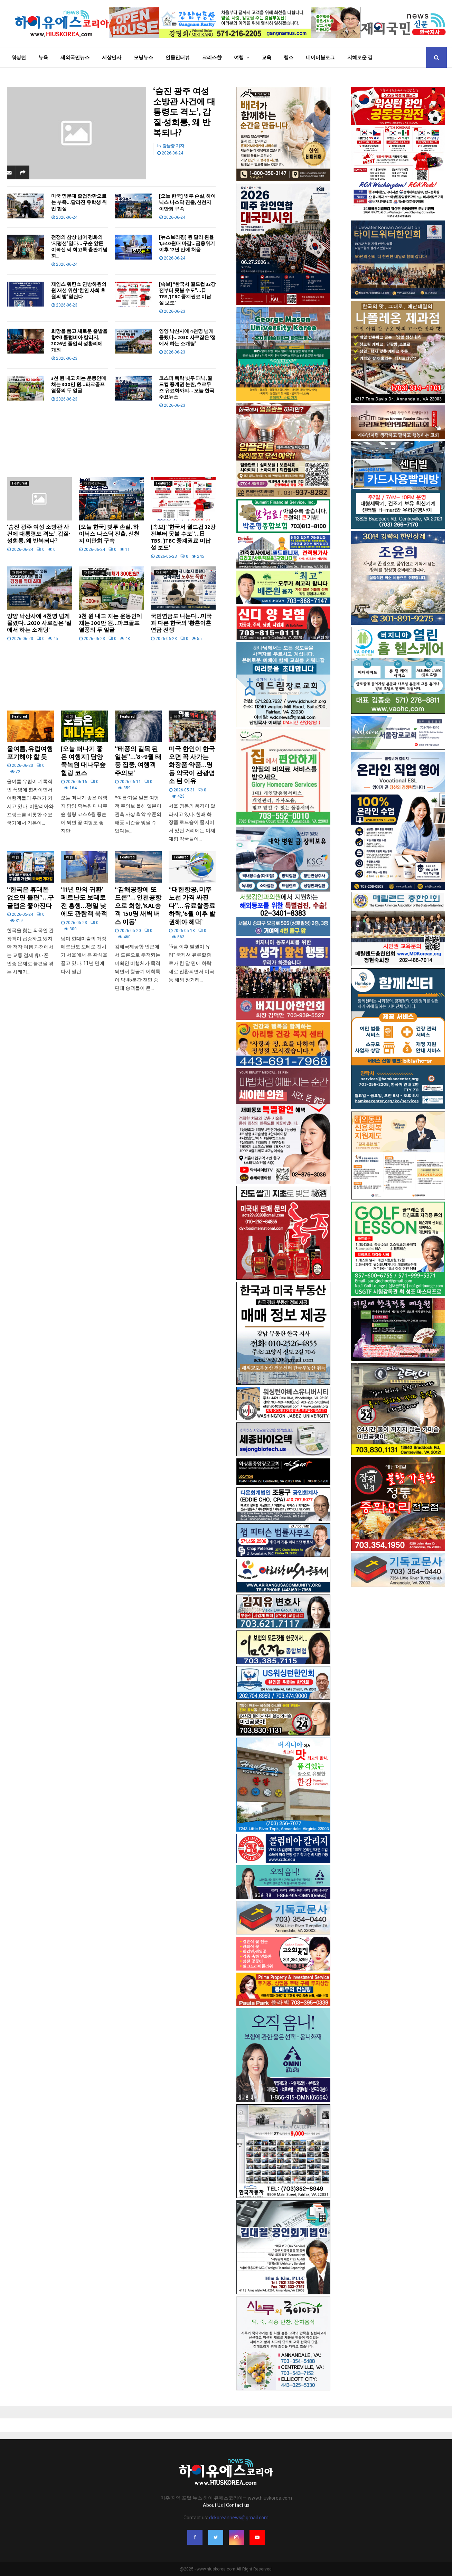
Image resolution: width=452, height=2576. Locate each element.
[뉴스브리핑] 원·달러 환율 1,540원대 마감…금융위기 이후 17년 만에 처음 (187, 243)
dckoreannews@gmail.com (239, 2517)
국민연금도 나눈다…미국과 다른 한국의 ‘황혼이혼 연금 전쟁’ (181, 623)
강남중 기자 (173, 145)
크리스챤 (212, 57)
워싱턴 (18, 57)
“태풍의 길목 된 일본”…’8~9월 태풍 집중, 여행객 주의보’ (138, 761)
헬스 (288, 57)
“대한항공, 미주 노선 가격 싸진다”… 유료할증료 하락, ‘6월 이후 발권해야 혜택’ (192, 906)
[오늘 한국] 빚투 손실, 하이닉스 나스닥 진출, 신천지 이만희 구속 (187, 202)
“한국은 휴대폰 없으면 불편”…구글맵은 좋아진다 (30, 898)
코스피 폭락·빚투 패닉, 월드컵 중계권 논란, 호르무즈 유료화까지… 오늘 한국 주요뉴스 (186, 387)
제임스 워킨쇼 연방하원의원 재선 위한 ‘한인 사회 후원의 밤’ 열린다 (78, 290)
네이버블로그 (320, 57)
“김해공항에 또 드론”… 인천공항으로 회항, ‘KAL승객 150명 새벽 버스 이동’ (138, 906)
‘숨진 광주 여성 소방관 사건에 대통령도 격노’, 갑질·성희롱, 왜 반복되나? (184, 112)
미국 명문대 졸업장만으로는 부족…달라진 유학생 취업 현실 (79, 202)
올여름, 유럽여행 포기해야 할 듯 (30, 753)
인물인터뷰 (178, 57)
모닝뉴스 (143, 57)
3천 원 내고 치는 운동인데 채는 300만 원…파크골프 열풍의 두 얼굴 (78, 384)
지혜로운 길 (360, 57)
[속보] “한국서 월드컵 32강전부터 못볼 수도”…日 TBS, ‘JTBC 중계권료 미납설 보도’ (187, 293)
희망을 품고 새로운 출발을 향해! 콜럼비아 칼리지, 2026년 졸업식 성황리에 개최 (79, 340)
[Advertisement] (111, 437)
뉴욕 (43, 57)
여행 (239, 57)
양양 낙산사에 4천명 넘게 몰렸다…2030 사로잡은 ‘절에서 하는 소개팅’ (187, 337)
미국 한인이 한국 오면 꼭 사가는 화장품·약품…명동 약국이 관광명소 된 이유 (192, 765)
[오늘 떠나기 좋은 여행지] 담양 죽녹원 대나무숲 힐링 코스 (83, 761)
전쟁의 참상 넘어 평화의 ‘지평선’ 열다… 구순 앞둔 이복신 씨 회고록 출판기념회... (79, 246)
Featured (19, 483)
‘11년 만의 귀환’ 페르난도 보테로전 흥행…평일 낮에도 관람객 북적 (84, 902)
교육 (266, 57)
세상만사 (111, 57)
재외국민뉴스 (75, 57)
